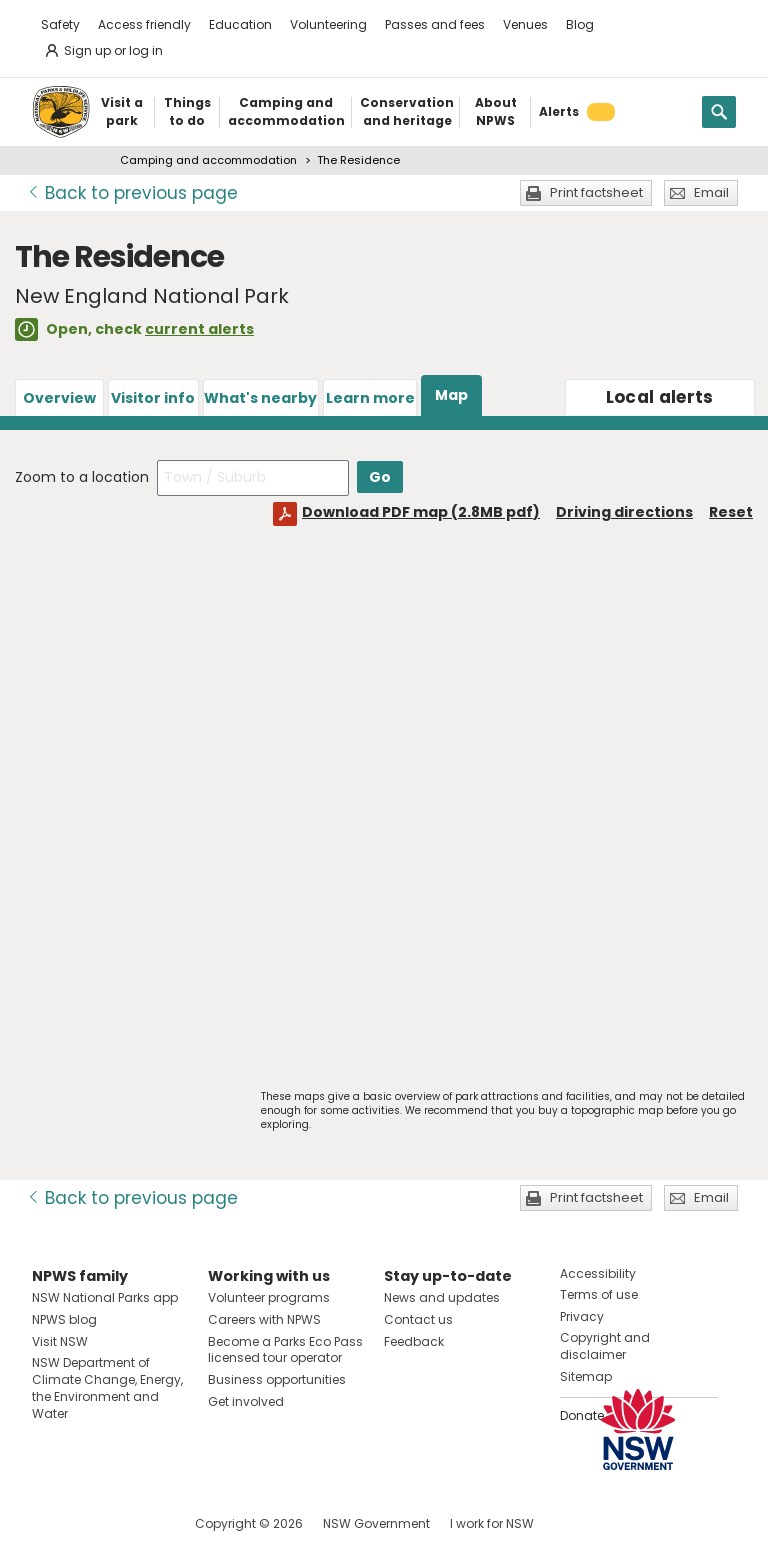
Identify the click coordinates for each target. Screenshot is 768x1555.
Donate (582, 1415)
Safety (60, 24)
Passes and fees (435, 24)
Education (240, 24)
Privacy (582, 1316)
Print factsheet (596, 192)
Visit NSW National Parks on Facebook (50, 1523)
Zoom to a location (82, 477)
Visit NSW (60, 1341)
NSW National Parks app (105, 1297)
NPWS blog (64, 1319)
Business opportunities (277, 1379)
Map (451, 395)
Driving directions (624, 512)
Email (711, 192)
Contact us (418, 1319)
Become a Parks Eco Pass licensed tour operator (285, 1350)
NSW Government (376, 1523)
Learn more (370, 398)
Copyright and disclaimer (605, 1346)
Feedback (414, 1341)
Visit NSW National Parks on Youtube (136, 1523)
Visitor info (153, 398)
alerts (660, 397)
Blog (580, 24)
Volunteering (328, 24)
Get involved (246, 1401)
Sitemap (586, 1376)
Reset (731, 512)
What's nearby (260, 398)
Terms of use (599, 1294)
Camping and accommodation (208, 160)
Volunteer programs (269, 1297)
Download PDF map (421, 512)
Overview (59, 398)
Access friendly (144, 24)
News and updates (442, 1297)
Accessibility (598, 1273)
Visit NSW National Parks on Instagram (93, 1523)
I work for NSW (492, 1523)
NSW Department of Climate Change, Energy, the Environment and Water (107, 1387)
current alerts (199, 329)
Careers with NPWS (264, 1319)
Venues (525, 24)
